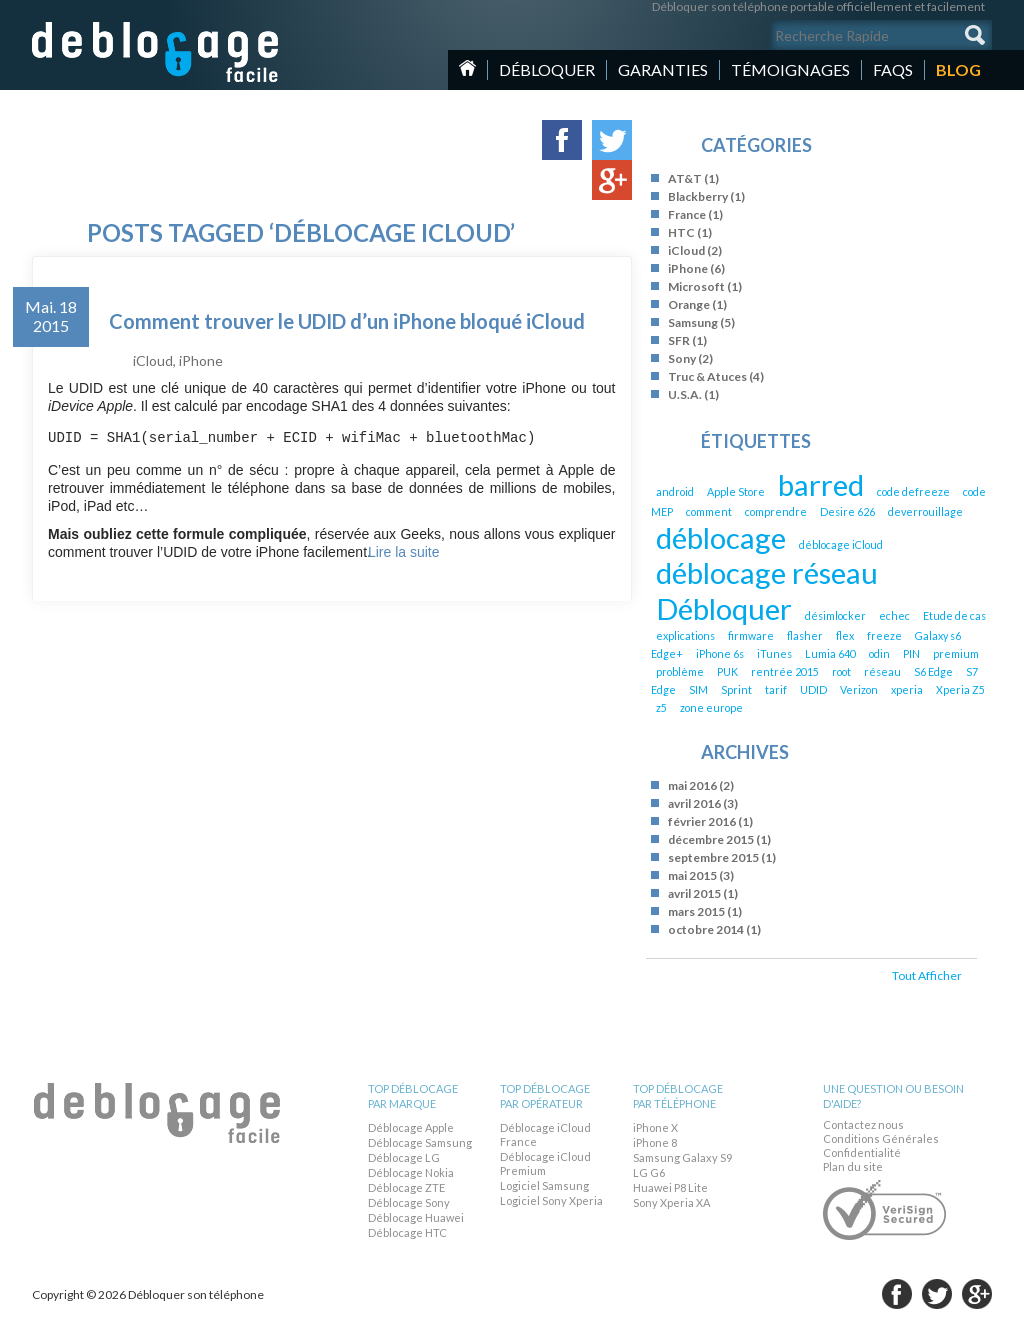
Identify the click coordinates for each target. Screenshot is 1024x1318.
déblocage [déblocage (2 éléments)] (721, 537)
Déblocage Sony (409, 1202)
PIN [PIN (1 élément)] (911, 653)
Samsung (693, 322)
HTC (681, 232)
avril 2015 (694, 893)
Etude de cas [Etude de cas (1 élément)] (954, 615)
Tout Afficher (927, 975)
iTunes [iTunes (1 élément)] (774, 653)
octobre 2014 (706, 929)
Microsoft (696, 286)
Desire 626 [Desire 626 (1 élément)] (847, 511)
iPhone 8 (655, 1142)
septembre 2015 (713, 857)
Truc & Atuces (707, 376)
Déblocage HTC (407, 1232)
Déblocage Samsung (420, 1142)
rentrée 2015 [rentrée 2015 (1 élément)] (785, 671)
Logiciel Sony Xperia (551, 1200)
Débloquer (547, 69)
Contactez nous (863, 1124)
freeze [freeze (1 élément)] (884, 635)
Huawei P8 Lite (670, 1187)
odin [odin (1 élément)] (879, 653)
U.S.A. (685, 394)
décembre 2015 (711, 839)
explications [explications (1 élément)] (685, 635)
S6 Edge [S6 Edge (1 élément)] (933, 671)
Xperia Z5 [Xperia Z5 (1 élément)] (960, 689)
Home (467, 68)
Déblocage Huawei (416, 1217)
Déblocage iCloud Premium (545, 1163)
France (687, 214)
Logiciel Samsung (544, 1185)
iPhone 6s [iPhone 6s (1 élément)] (720, 653)
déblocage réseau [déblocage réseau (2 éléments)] (767, 572)
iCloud (153, 360)
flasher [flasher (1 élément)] (805, 635)
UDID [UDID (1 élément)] (813, 689)
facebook (897, 1294)
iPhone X (655, 1127)
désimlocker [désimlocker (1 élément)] (835, 615)
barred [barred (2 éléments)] (821, 484)
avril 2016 (694, 803)
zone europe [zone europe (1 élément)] (711, 707)
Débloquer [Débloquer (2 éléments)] (724, 608)
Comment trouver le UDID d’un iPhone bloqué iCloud (347, 321)
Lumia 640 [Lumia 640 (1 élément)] (830, 653)
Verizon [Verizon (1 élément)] (859, 689)
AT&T (685, 178)
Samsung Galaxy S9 (682, 1157)
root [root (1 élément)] (841, 671)
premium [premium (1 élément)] (956, 653)
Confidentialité (862, 1152)
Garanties (663, 69)
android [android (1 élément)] (675, 491)
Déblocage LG (404, 1157)
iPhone (201, 360)
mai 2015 (692, 875)
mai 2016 (692, 785)
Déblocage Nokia (411, 1172)
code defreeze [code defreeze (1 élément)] (913, 491)
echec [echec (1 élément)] (894, 615)
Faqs (893, 69)
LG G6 (649, 1172)
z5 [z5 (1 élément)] (661, 707)
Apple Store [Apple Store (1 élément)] (736, 491)
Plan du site (853, 1166)
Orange (689, 304)
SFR (679, 340)
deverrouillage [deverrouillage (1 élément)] (925, 511)
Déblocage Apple (411, 1127)
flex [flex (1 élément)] (845, 635)
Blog (958, 69)
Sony (682, 358)
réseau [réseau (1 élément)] (882, 671)
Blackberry (698, 196)
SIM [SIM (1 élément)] (698, 689)
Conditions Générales (881, 1138)
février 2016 (702, 821)
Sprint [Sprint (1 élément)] (736, 689)
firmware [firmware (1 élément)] (751, 635)
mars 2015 (696, 911)
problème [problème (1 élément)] (680, 671)
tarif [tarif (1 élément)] (776, 689)
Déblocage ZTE (406, 1187)
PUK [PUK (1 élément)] (727, 671)
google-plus (977, 1294)
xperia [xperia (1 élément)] (907, 689)
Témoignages (790, 69)
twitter (937, 1294)
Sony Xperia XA (671, 1202)
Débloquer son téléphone (156, 52)
